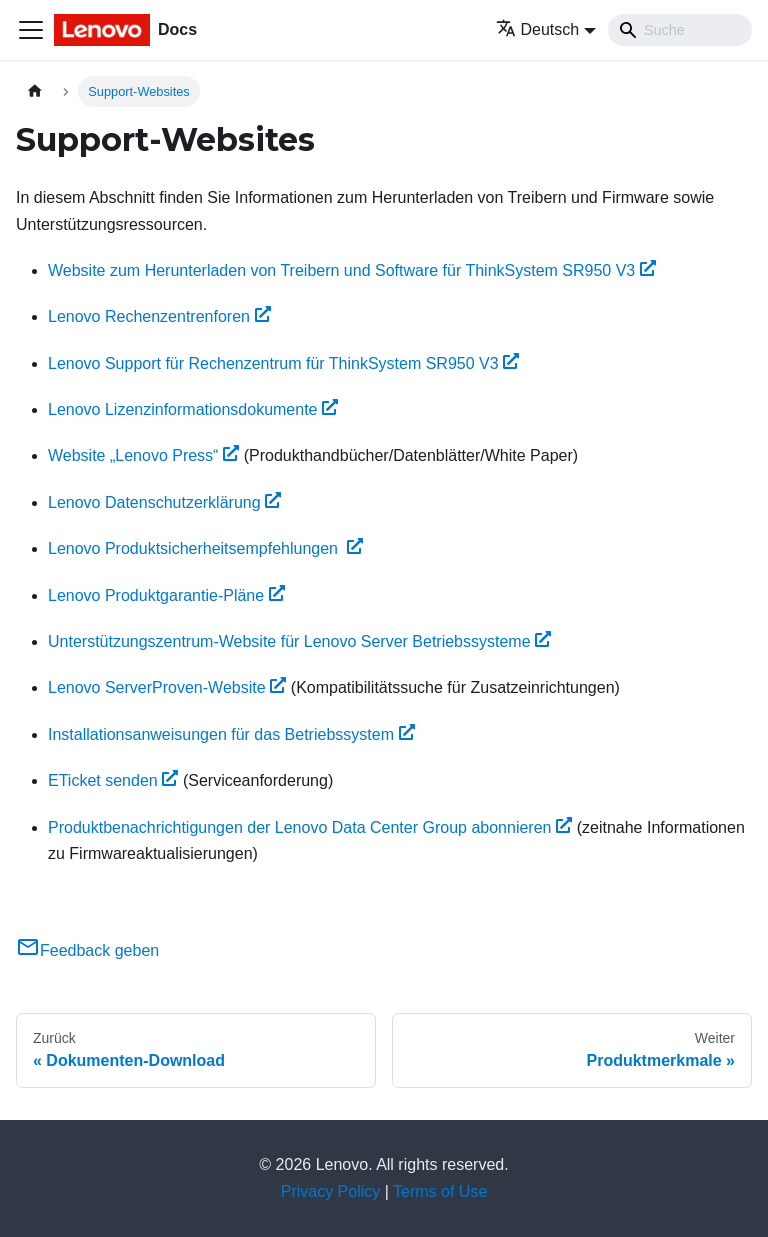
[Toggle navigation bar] (31, 30)
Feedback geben (87, 950)
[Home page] (35, 91)
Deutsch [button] (538, 29)
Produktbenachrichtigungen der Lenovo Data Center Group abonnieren (310, 827)
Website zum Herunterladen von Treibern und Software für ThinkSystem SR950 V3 (352, 270)
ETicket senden (113, 780)
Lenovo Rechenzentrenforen (159, 316)
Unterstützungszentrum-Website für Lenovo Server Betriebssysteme (299, 641)
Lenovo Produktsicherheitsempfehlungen (205, 548)
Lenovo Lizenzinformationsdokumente (193, 409)
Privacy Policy (331, 1191)
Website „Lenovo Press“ (143, 455)
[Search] (680, 30)
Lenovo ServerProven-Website (167, 687)
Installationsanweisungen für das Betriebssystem (231, 734)
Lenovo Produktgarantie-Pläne (166, 595)
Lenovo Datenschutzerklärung (164, 502)
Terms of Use (440, 1191)
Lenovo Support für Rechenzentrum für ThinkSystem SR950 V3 (283, 363)
